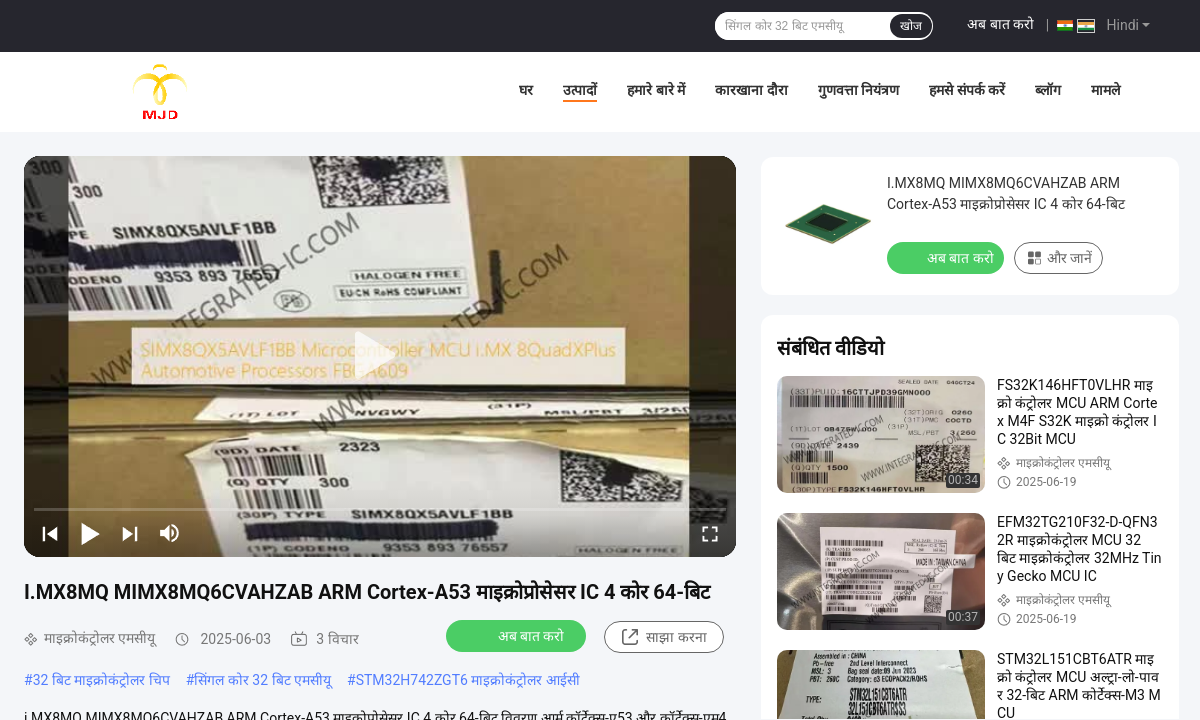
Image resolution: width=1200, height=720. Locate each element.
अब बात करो (1000, 24)
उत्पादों (580, 90)
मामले (1105, 90)
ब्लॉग (1048, 90)
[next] (130, 533)
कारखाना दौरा (751, 90)
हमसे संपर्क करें (967, 90)
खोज (911, 26)
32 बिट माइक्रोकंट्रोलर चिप (101, 680)
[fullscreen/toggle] (710, 533)
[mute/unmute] (170, 533)
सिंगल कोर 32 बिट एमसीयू (262, 680)
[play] (380, 356)
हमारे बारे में (656, 90)
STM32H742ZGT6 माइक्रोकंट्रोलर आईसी (468, 680)
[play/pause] (90, 533)
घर (526, 90)
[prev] (50, 533)
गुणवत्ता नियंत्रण (858, 90)
